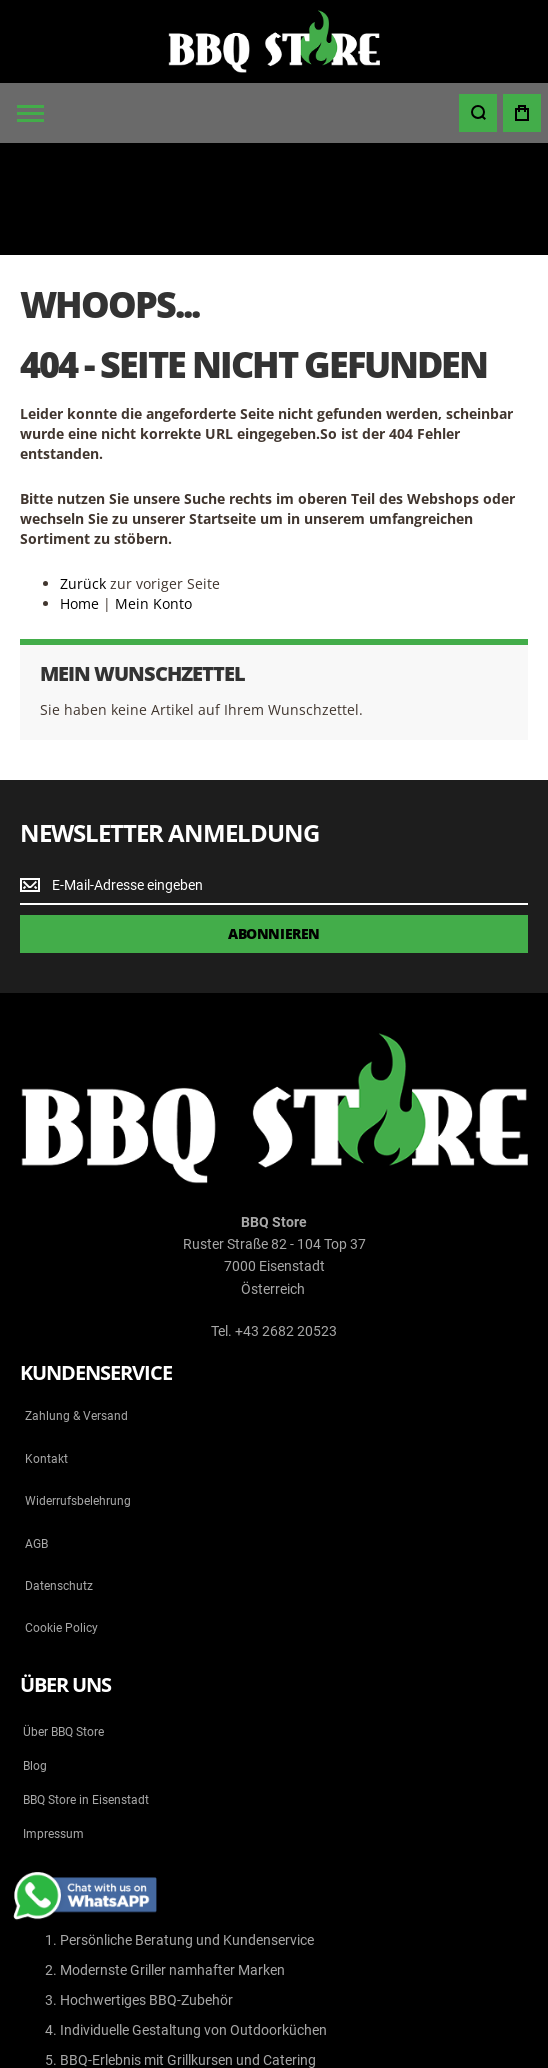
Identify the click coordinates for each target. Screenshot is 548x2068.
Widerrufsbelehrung (78, 1389)
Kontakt (46, 1347)
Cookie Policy (61, 1517)
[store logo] (274, 41)
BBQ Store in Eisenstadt (86, 1688)
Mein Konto (153, 491)
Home (79, 491)
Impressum (53, 1722)
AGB (36, 1432)
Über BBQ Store (63, 1620)
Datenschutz (59, 1474)
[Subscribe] (274, 822)
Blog (35, 1654)
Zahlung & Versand (76, 1305)
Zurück (83, 471)
